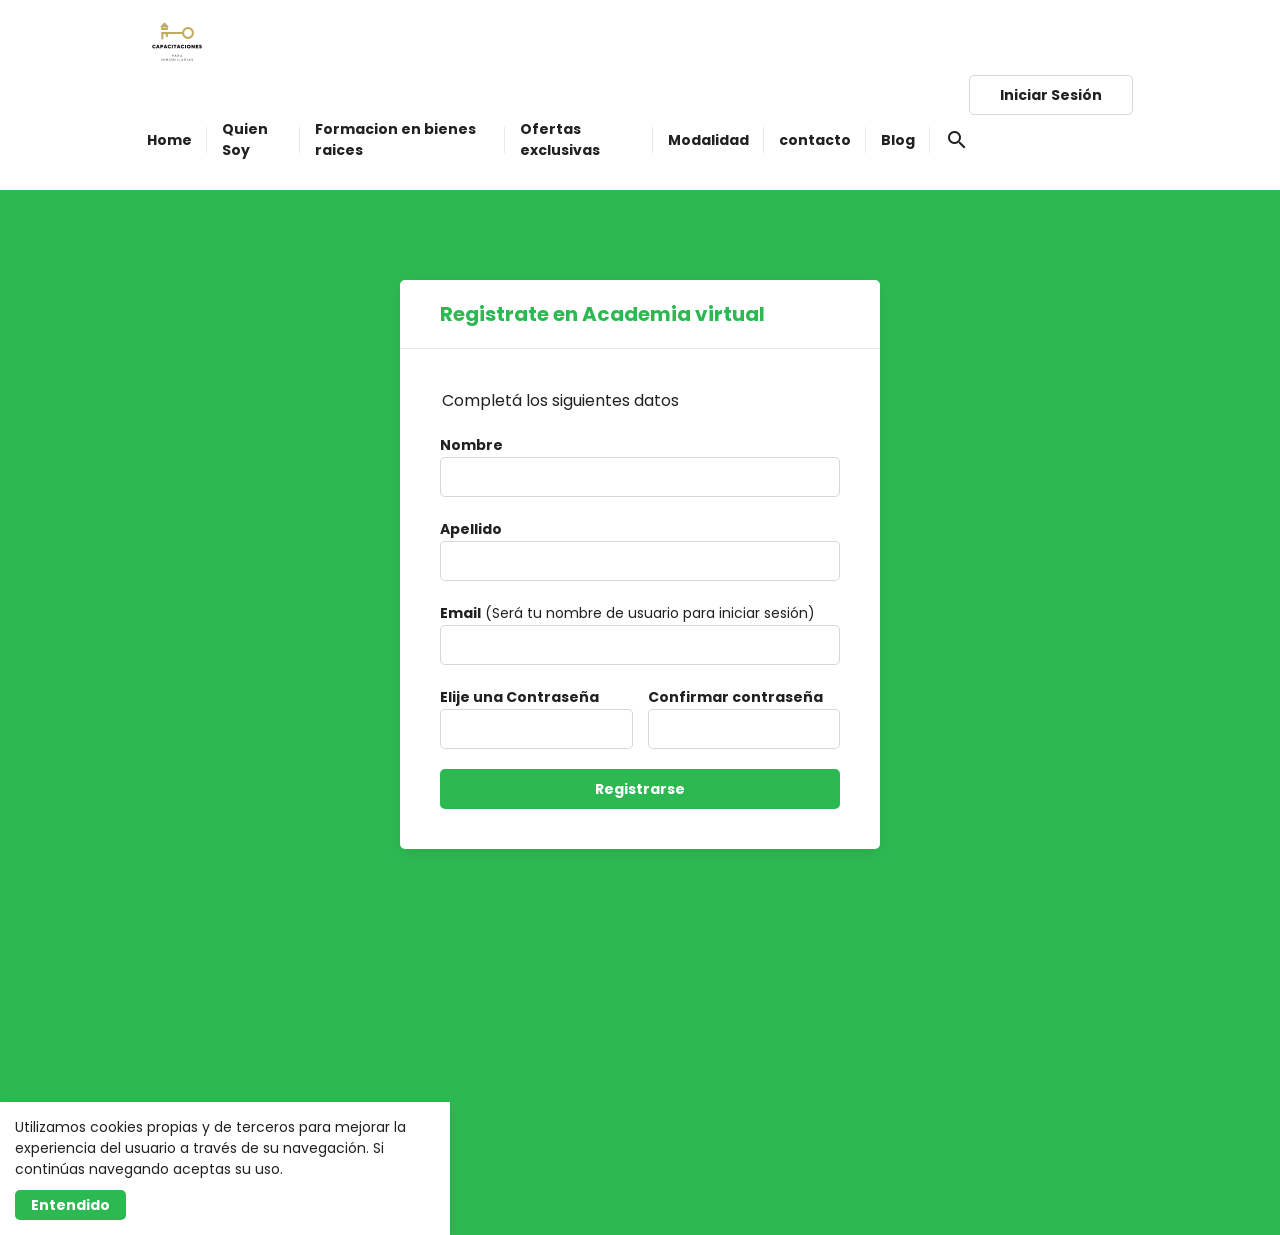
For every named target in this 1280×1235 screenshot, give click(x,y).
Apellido (471, 529)
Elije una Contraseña (519, 697)
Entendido (70, 1205)
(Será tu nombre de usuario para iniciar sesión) (627, 613)
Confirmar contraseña (735, 697)
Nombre (471, 445)
